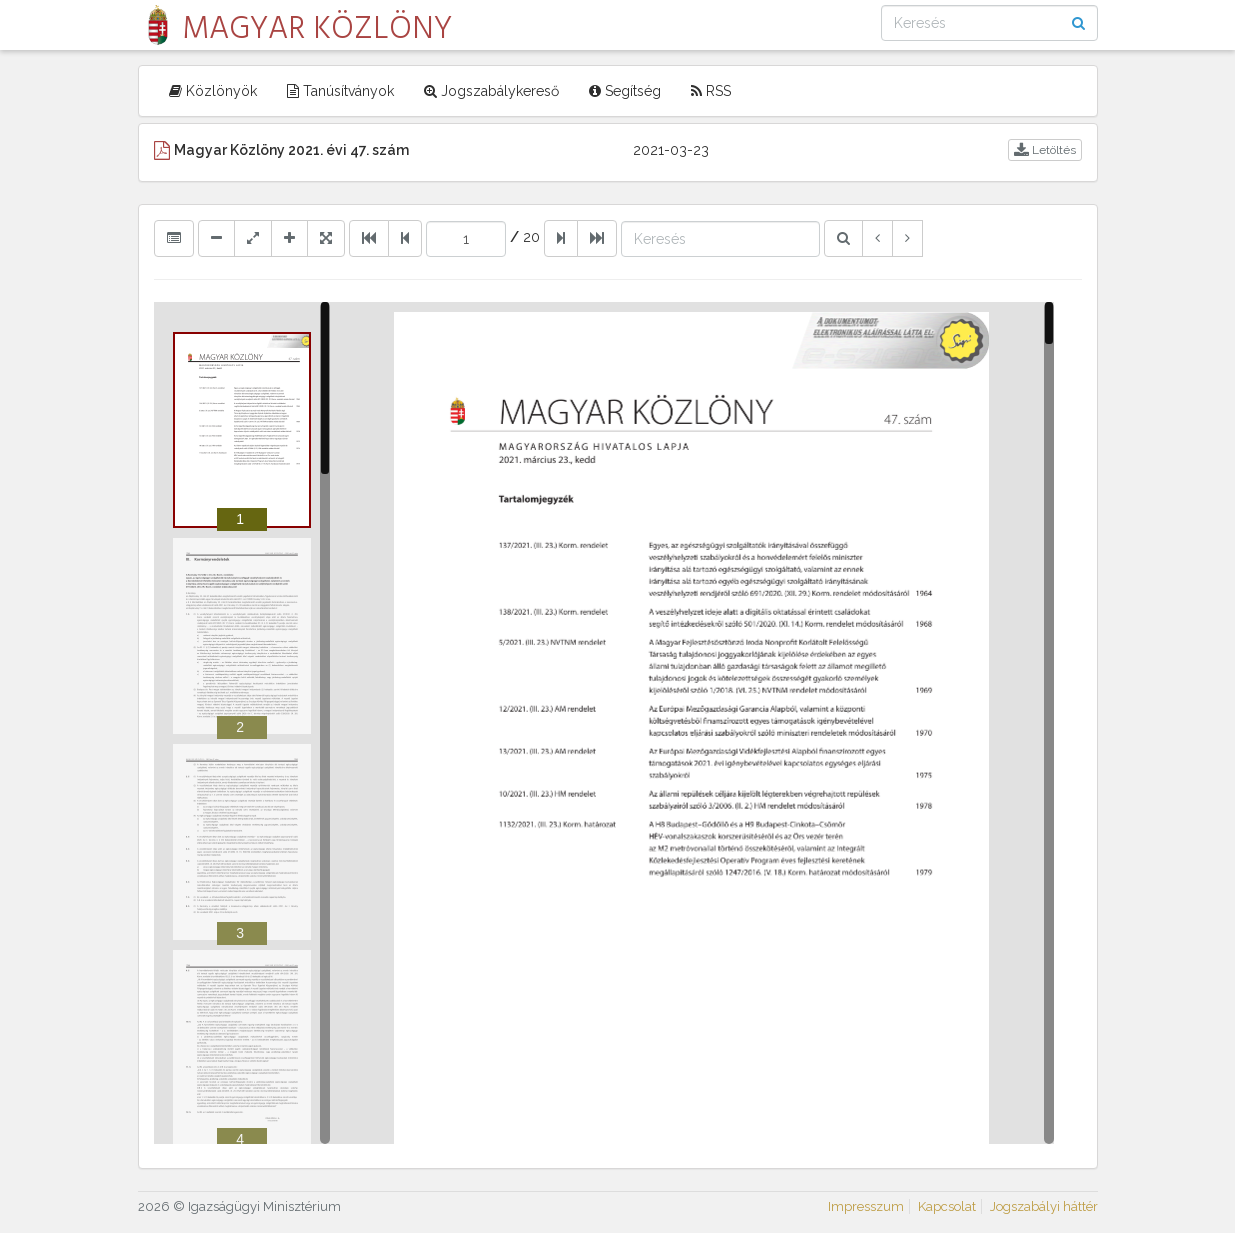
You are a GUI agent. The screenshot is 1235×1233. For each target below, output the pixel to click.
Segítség (625, 91)
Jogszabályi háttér (1044, 1206)
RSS (711, 91)
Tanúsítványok (340, 91)
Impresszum (866, 1206)
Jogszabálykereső (491, 91)
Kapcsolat (947, 1206)
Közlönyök (213, 91)
